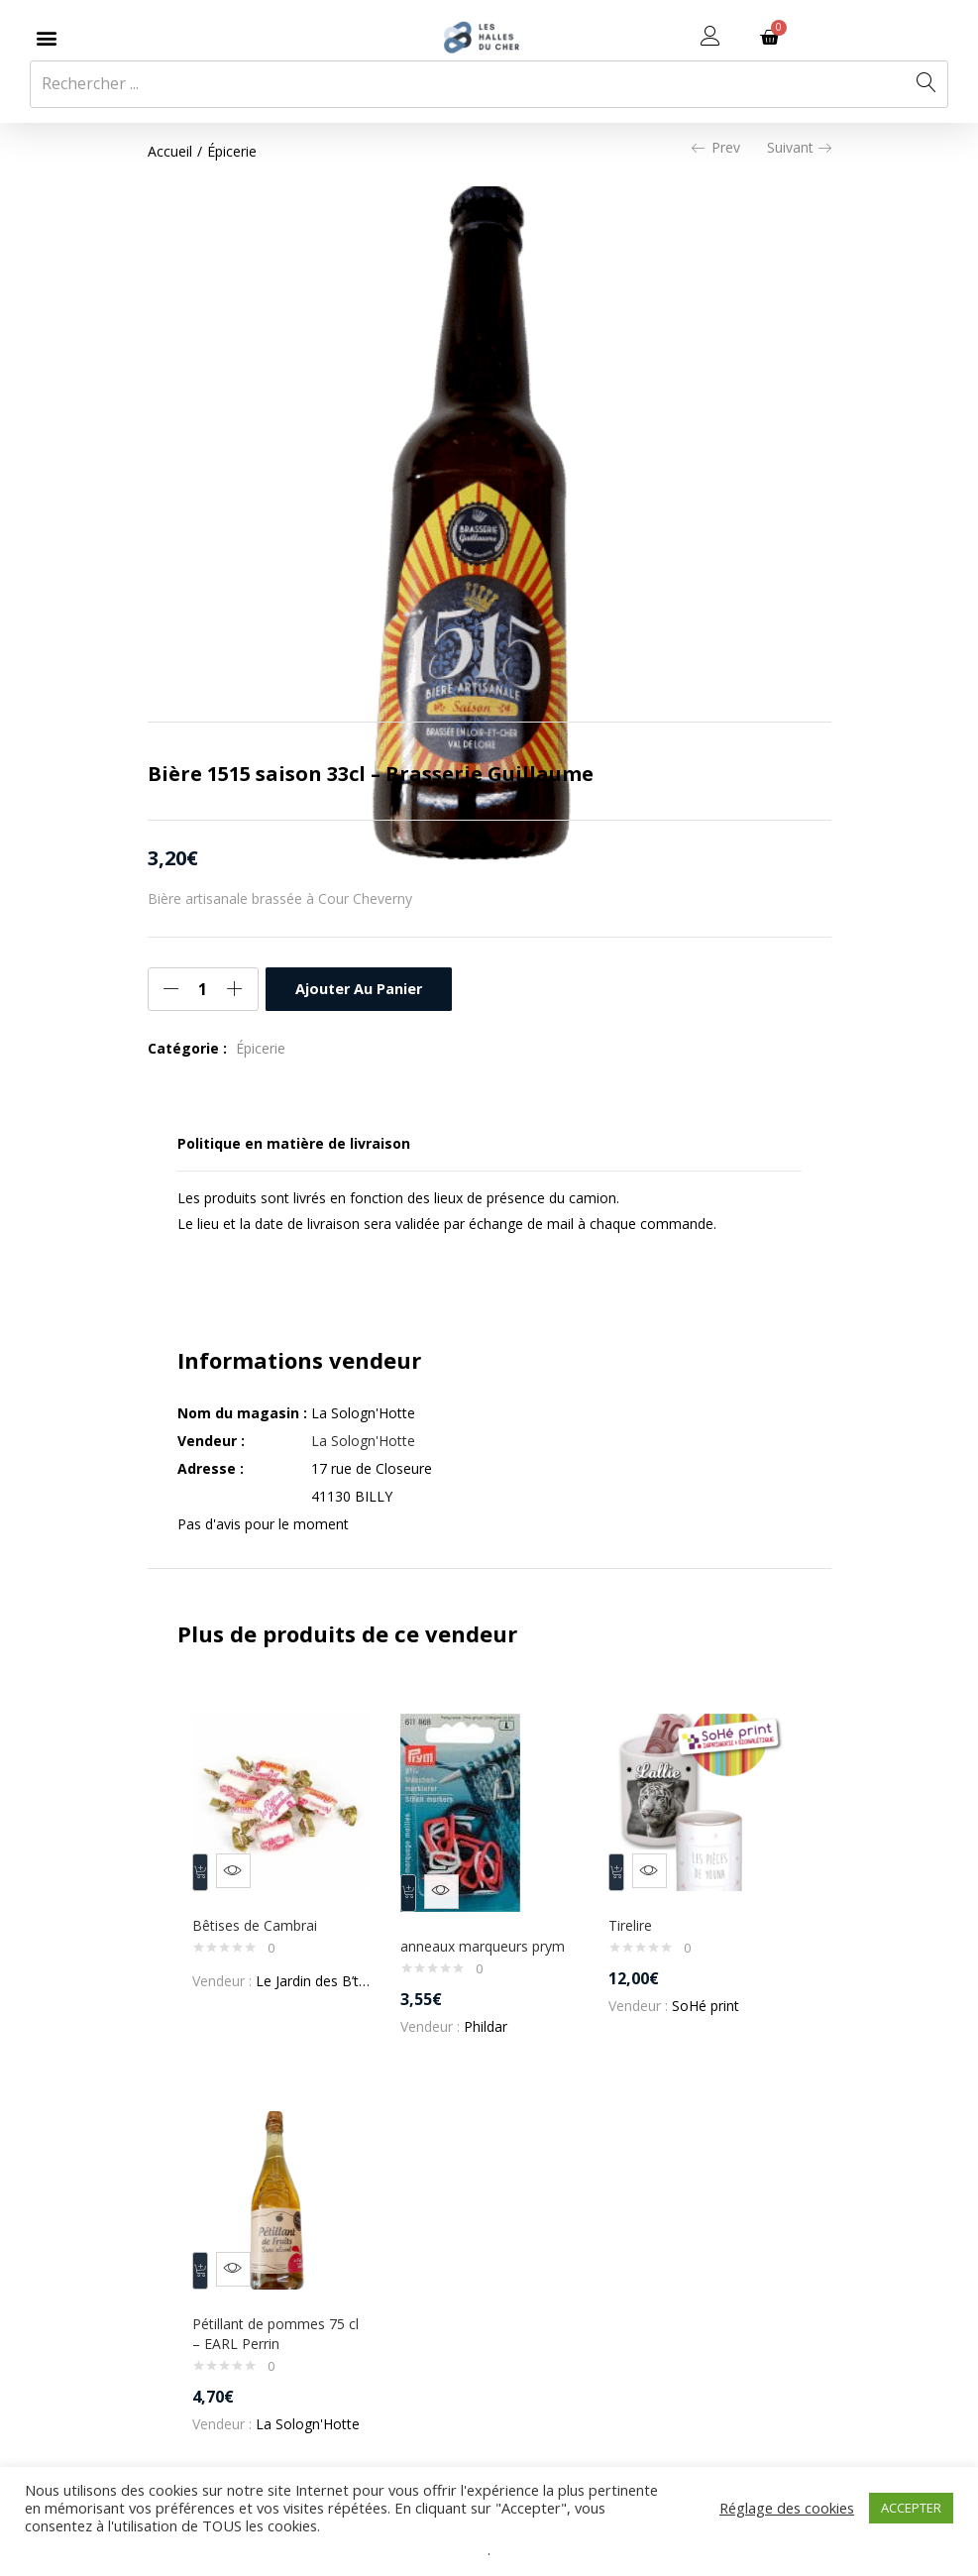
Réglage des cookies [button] (786, 2508)
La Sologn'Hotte (363, 1440)
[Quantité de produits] (203, 989)
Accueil (170, 151)
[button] (46, 37)
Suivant (799, 147)
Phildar (489, 2026)
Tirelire (634, 1915)
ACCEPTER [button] (911, 2508)
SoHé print (709, 1995)
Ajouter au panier (358, 988)
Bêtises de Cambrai (259, 1915)
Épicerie (232, 151)
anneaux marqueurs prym (486, 1946)
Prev (716, 147)
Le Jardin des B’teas (323, 1970)
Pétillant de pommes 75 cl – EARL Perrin (280, 2337)
